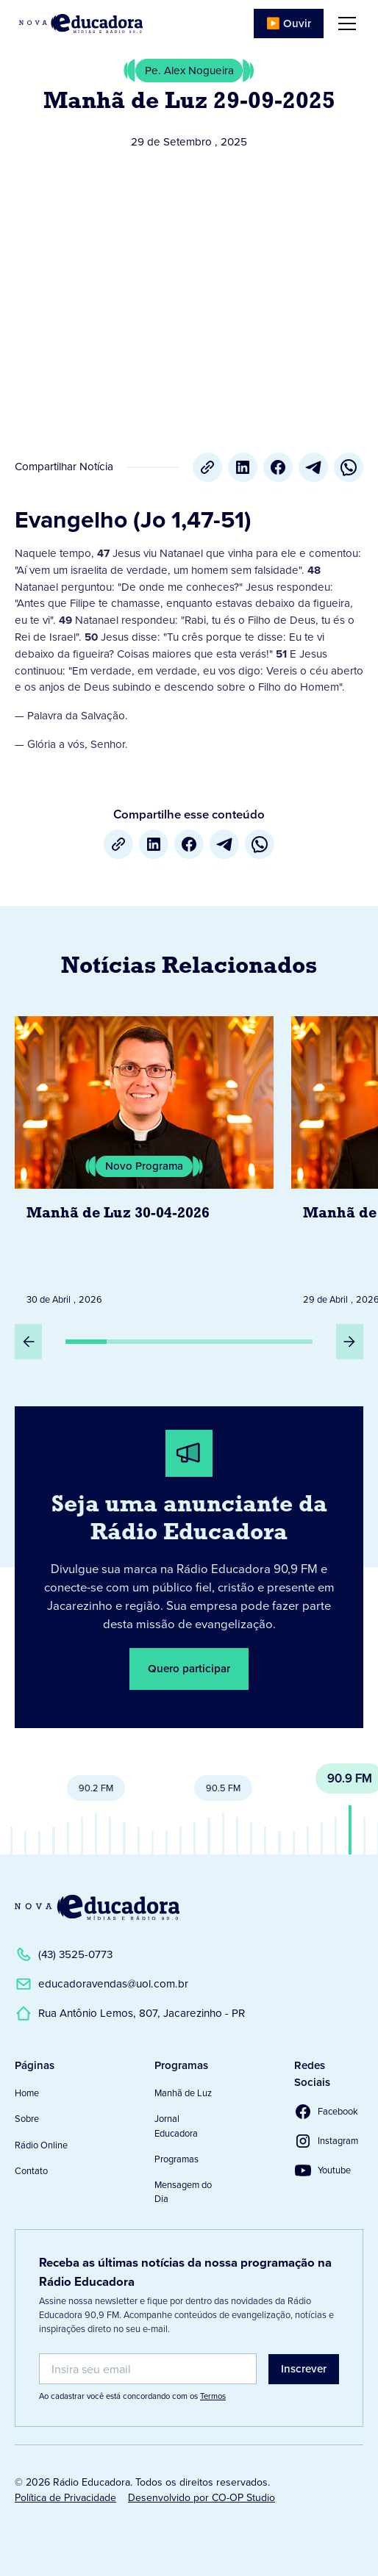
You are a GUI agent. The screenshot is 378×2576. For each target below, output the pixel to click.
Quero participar (189, 1669)
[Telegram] (313, 467)
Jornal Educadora (176, 2126)
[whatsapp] (348, 467)
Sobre (27, 2119)
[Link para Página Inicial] (81, 23)
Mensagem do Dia (183, 2192)
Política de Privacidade (65, 2497)
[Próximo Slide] (349, 1341)
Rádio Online (41, 2145)
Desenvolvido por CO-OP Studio (201, 2497)
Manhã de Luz (183, 2093)
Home (27, 2093)
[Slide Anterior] (28, 1341)
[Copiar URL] (207, 467)
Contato (31, 2171)
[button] (344, 23)
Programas (176, 2159)
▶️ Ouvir (288, 23)
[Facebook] (278, 467)
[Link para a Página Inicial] (97, 1907)
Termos (213, 2396)
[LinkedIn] (242, 467)
